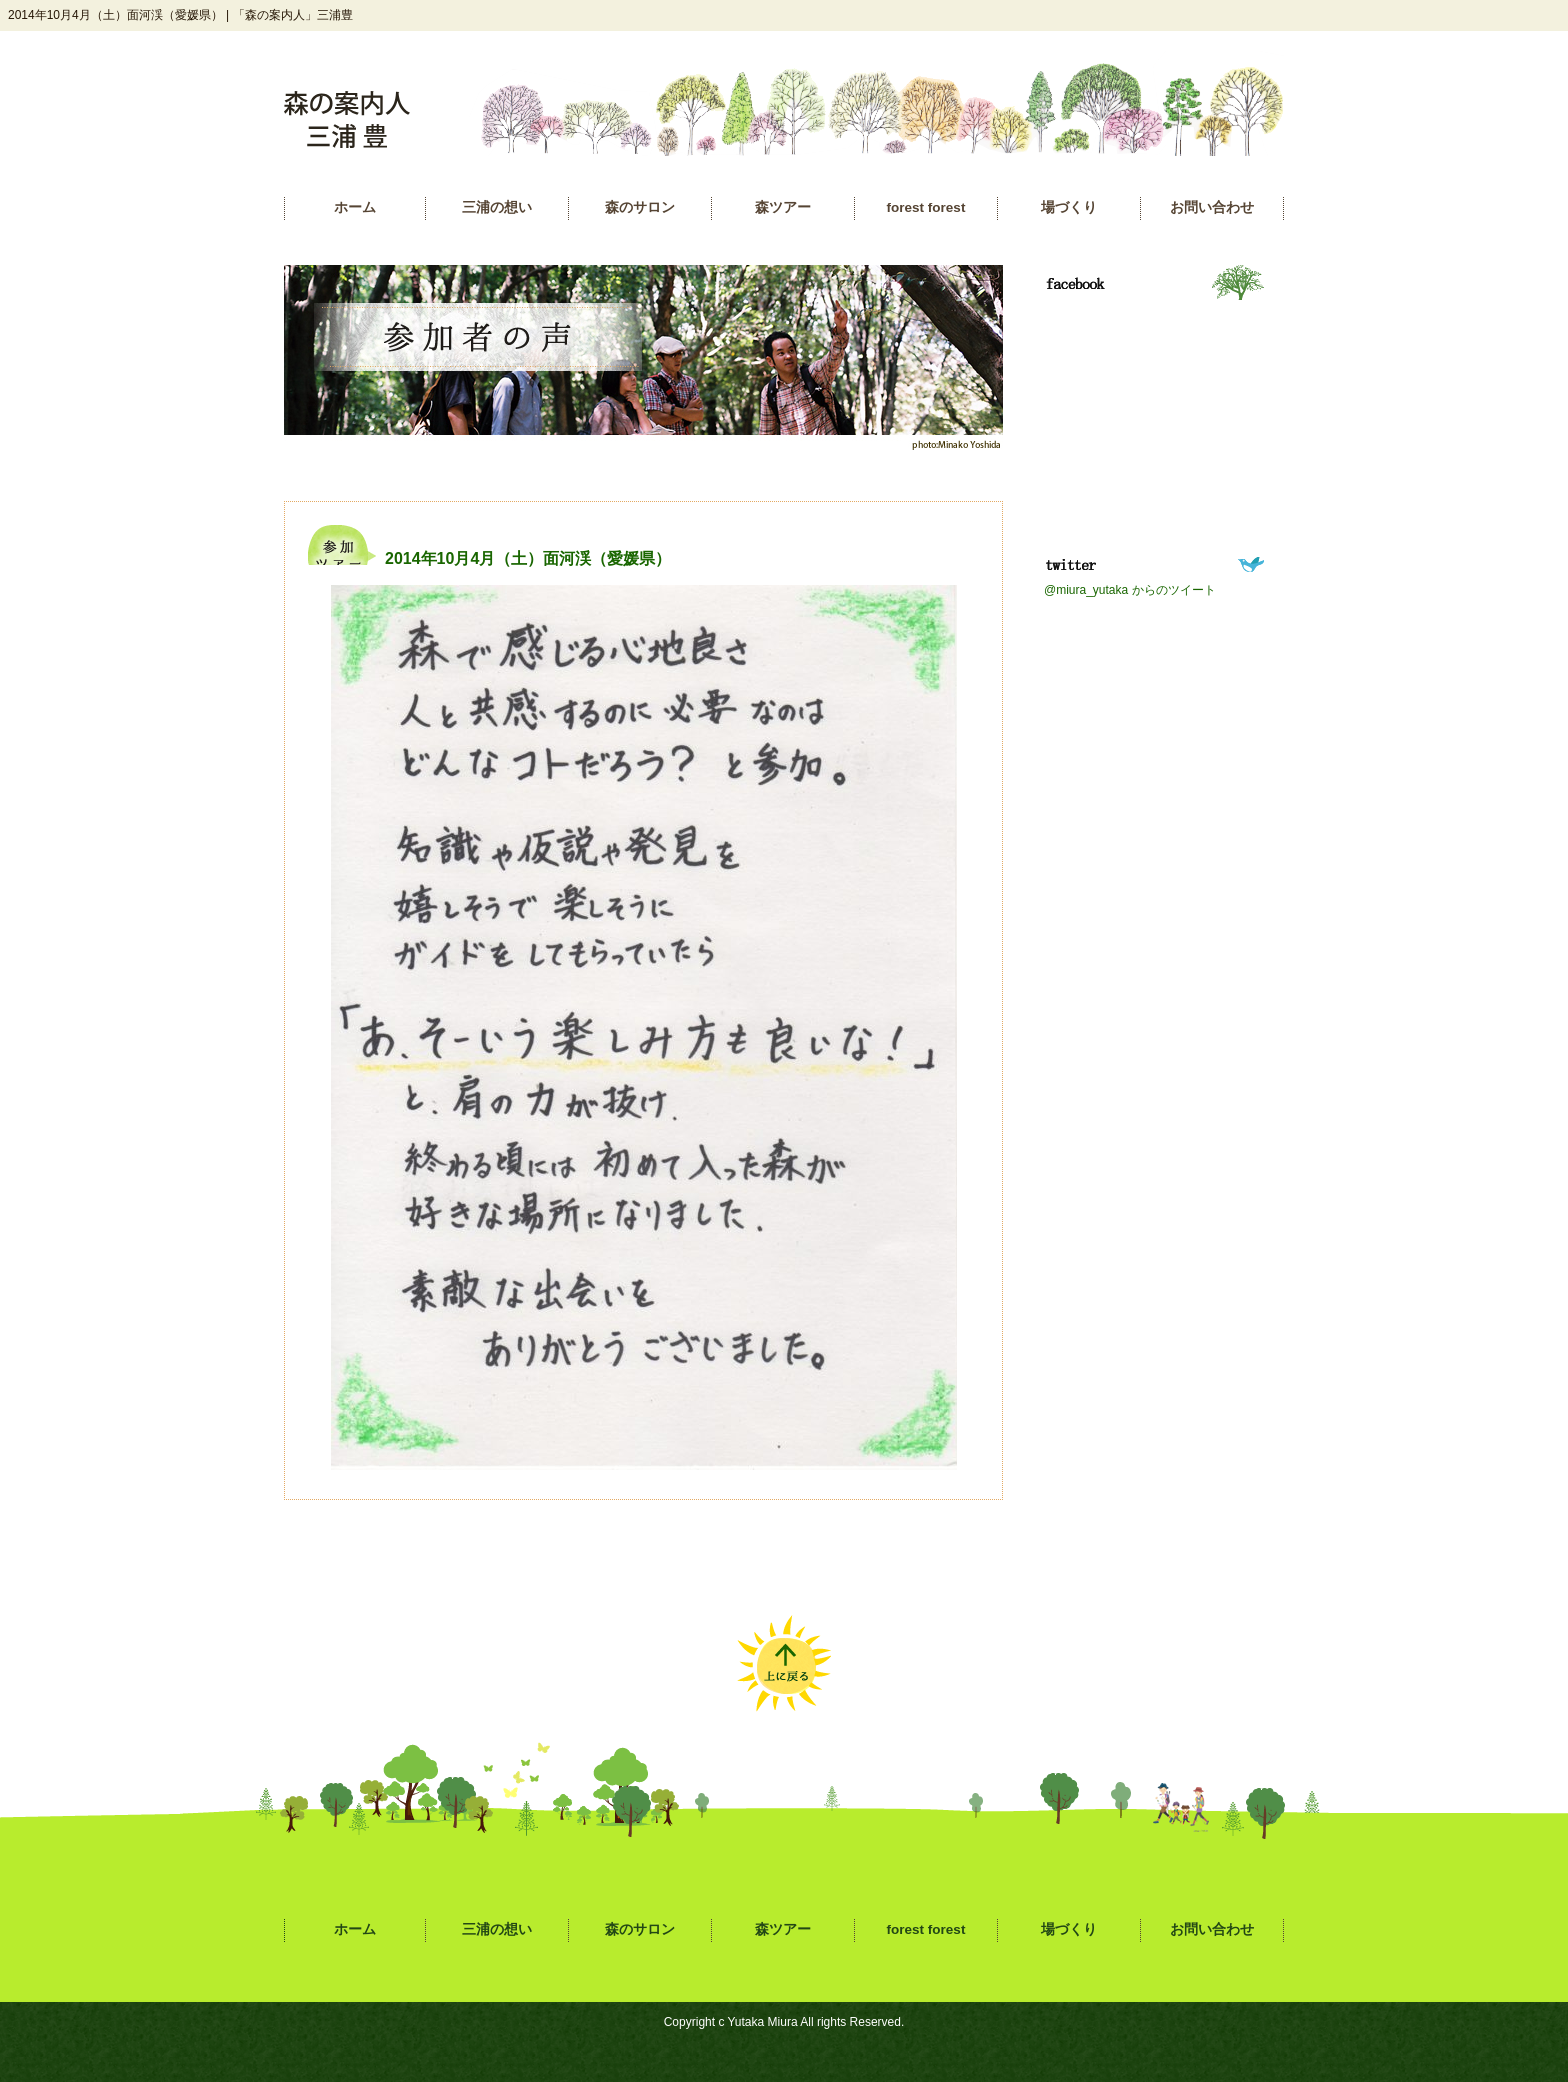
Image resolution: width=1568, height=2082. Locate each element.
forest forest (926, 207)
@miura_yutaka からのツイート (1130, 590)
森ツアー (783, 207)
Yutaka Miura (763, 2022)
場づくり (1069, 207)
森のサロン (640, 207)
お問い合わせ (1212, 207)
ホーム (355, 207)
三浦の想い (497, 207)
